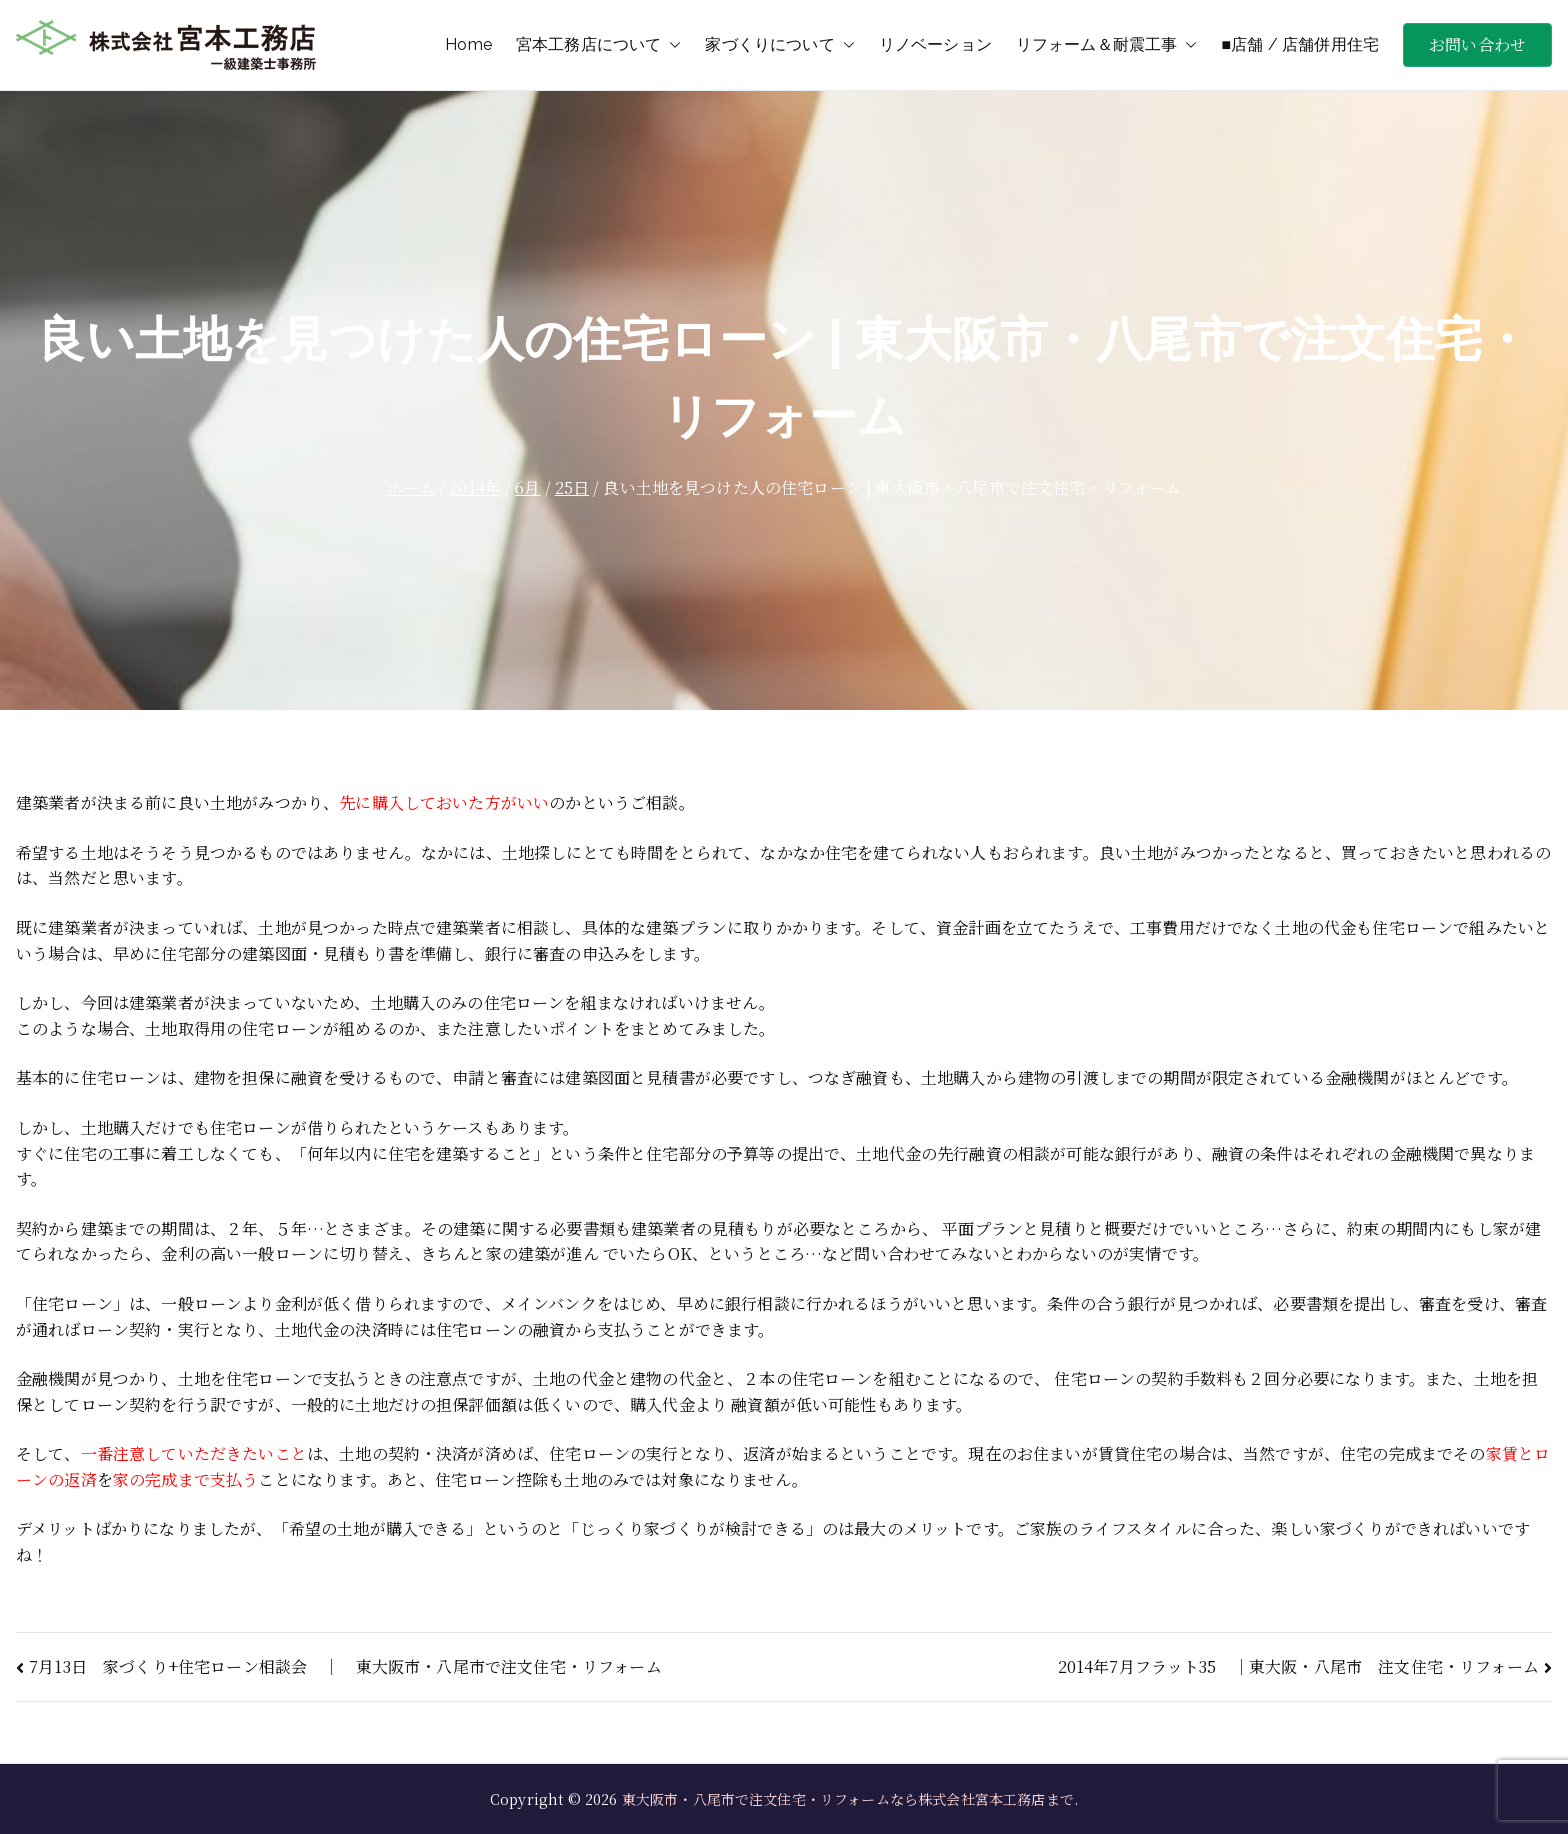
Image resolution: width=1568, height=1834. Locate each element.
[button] (671, 45)
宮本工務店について (598, 45)
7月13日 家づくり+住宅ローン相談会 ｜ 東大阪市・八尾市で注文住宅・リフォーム (345, 1666)
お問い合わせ (1477, 44)
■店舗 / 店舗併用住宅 (1300, 44)
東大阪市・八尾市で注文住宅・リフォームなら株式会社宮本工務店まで (848, 1799)
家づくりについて (779, 45)
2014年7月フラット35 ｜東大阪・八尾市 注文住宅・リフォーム (1298, 1666)
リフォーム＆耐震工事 (1107, 45)
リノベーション (935, 44)
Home (468, 44)
